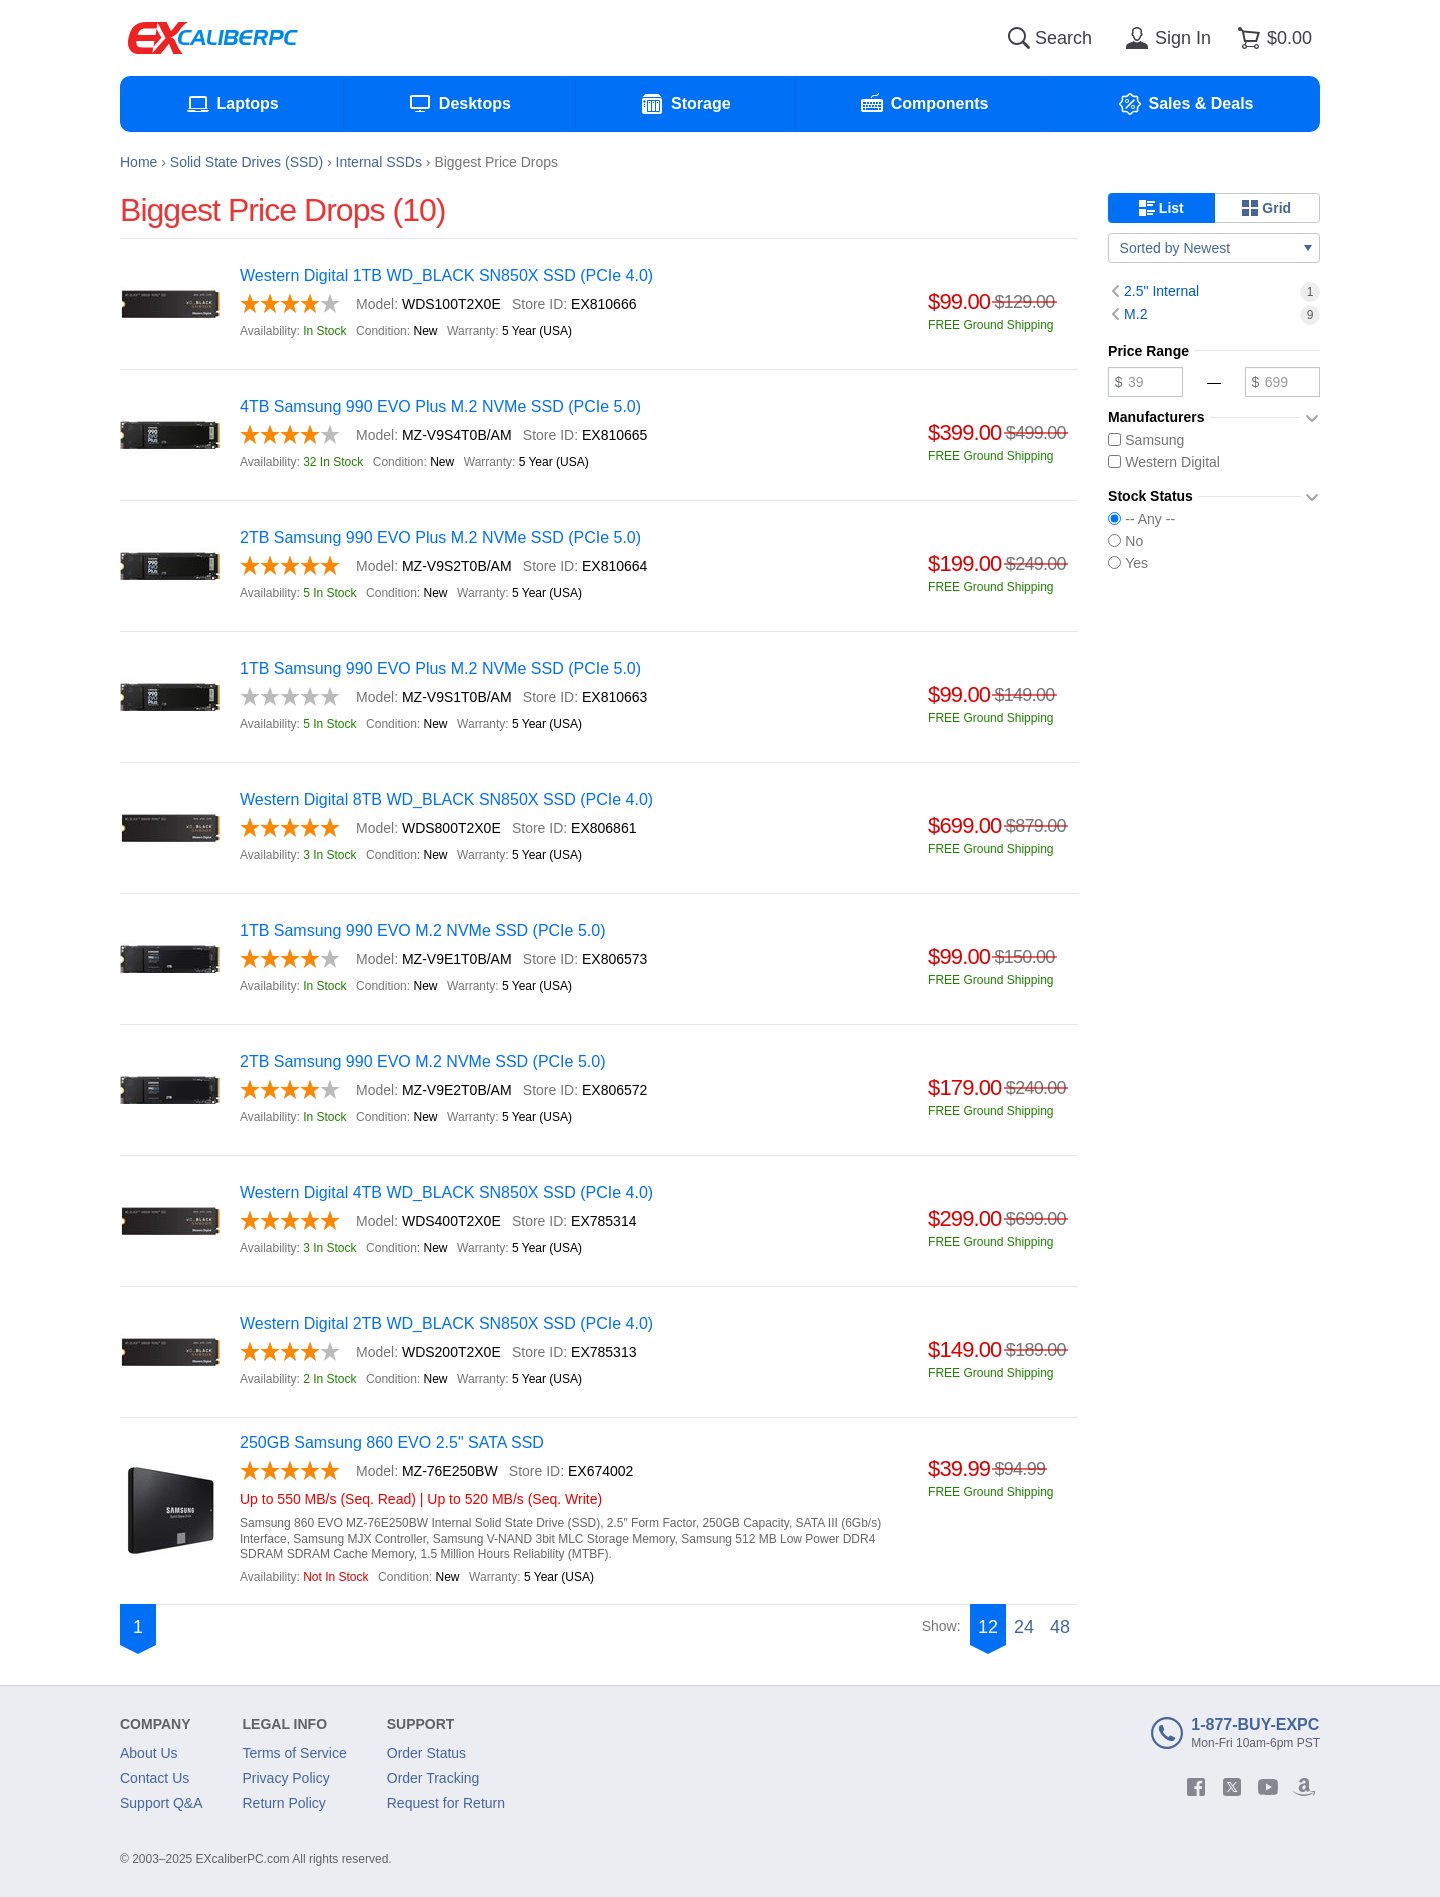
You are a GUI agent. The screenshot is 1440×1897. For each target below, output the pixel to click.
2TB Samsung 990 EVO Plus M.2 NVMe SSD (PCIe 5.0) (440, 537)
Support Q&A (161, 1803)
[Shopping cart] (1271, 38)
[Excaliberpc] (213, 38)
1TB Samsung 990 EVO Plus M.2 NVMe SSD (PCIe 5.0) (440, 668)
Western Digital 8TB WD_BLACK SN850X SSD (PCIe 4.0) (446, 799)
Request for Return (446, 1803)
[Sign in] (1165, 38)
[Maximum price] (1282, 382)
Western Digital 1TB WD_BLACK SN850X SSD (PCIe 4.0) (446, 275)
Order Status (426, 1753)
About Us (149, 1753)
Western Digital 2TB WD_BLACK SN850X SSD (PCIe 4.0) (446, 1323)
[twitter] (1232, 1787)
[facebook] (1196, 1787)
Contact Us (154, 1778)
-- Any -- (1141, 519)
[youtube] (1268, 1787)
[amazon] (1304, 1787)
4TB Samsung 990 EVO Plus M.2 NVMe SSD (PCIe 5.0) (440, 406)
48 (1060, 1627)
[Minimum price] (1145, 382)
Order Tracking (433, 1778)
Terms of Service (295, 1753)
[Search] (1019, 38)
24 (1024, 1627)
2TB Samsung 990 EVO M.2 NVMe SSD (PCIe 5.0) (422, 1061)
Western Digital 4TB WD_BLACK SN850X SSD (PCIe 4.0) (446, 1192)
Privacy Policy (286, 1778)
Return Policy (284, 1803)
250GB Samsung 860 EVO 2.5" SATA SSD (392, 1442)
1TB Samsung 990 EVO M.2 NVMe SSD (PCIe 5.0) (422, 930)
